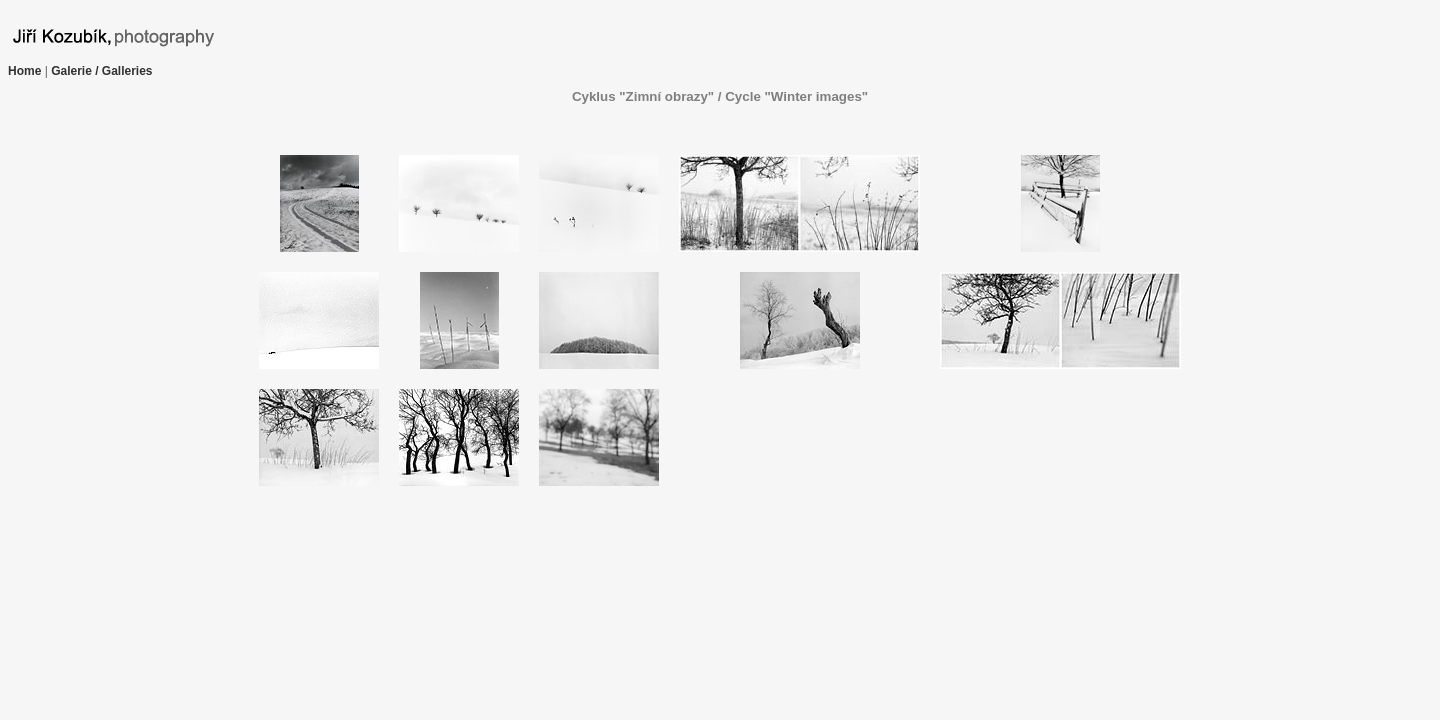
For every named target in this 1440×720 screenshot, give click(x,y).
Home (24, 71)
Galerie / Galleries (101, 71)
